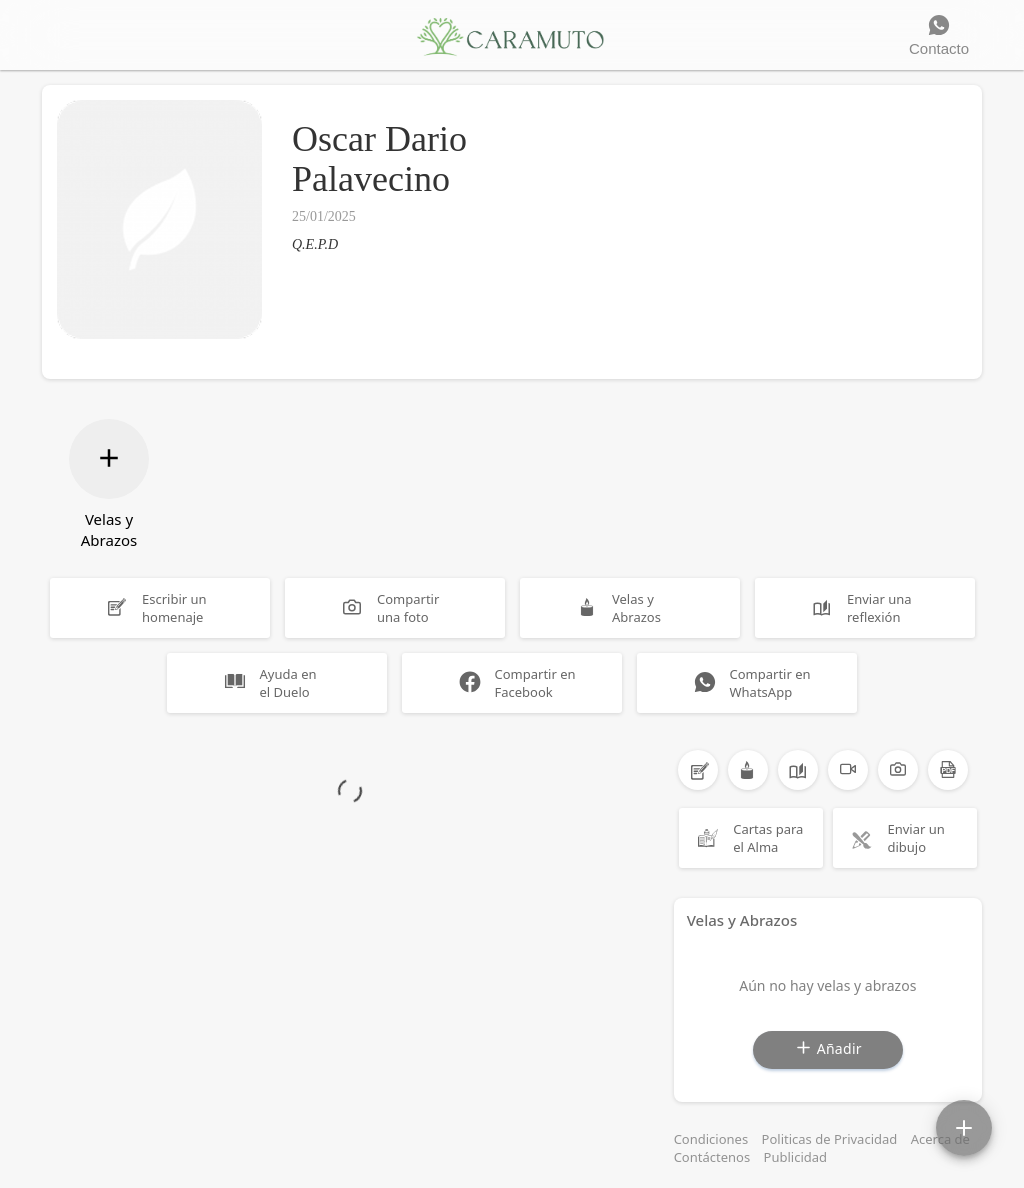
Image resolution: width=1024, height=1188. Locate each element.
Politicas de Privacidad (830, 1139)
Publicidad (795, 1157)
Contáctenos (712, 1157)
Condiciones (711, 1139)
